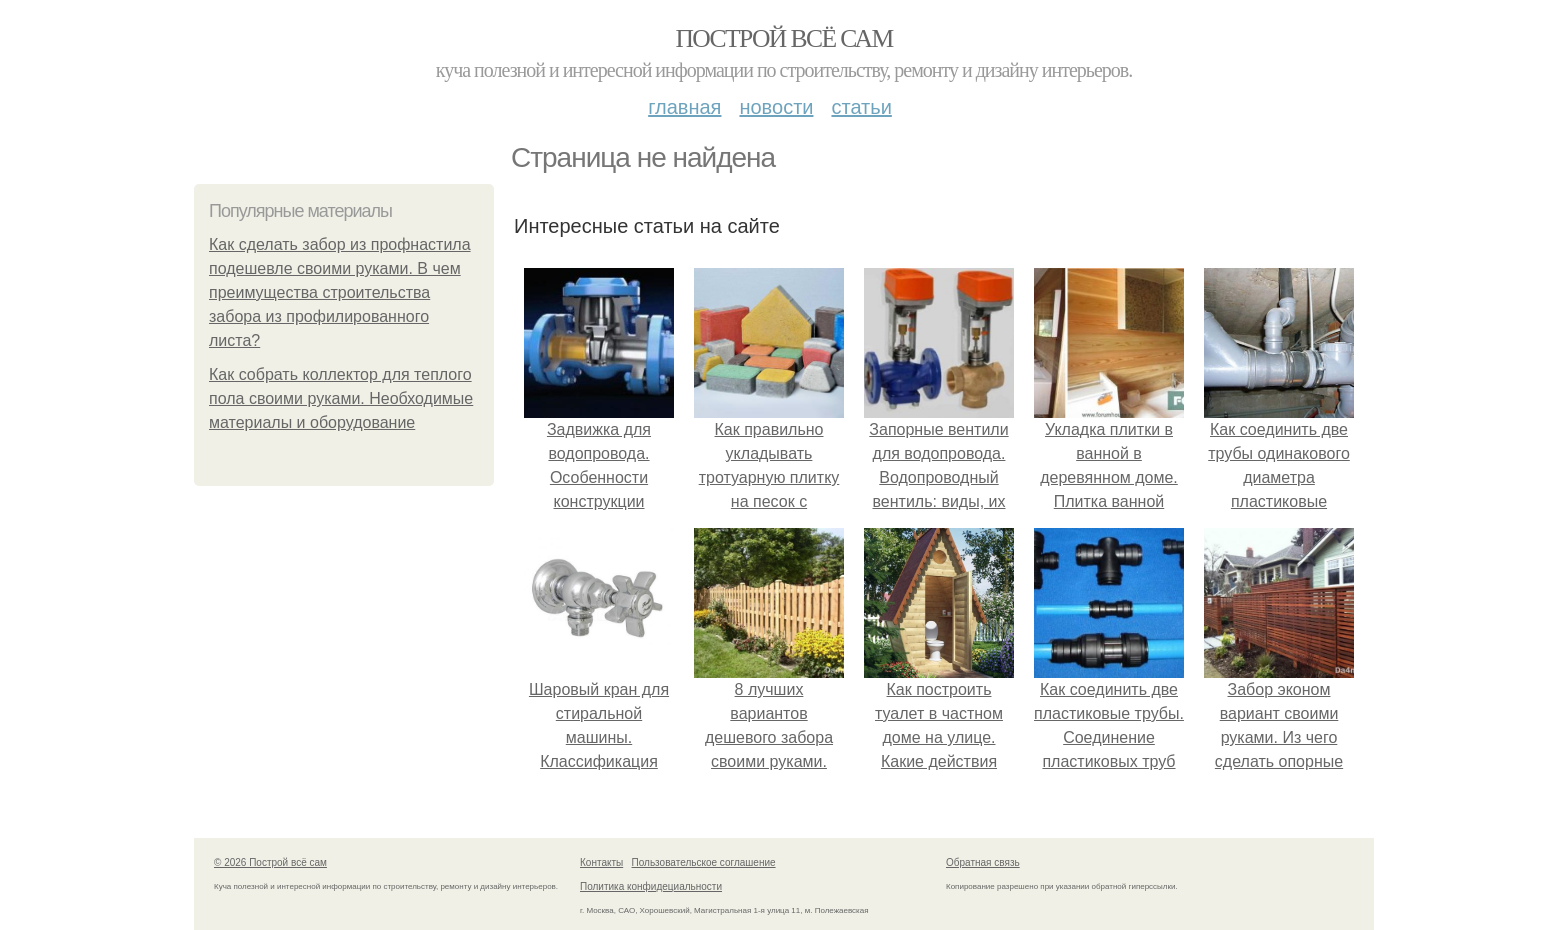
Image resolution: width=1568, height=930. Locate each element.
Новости (776, 107)
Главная (684, 107)
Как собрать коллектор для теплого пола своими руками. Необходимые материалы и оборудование (341, 398)
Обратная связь (983, 862)
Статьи (861, 107)
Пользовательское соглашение (704, 862)
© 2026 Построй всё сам (270, 862)
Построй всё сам (783, 38)
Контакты (601, 862)
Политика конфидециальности (651, 886)
